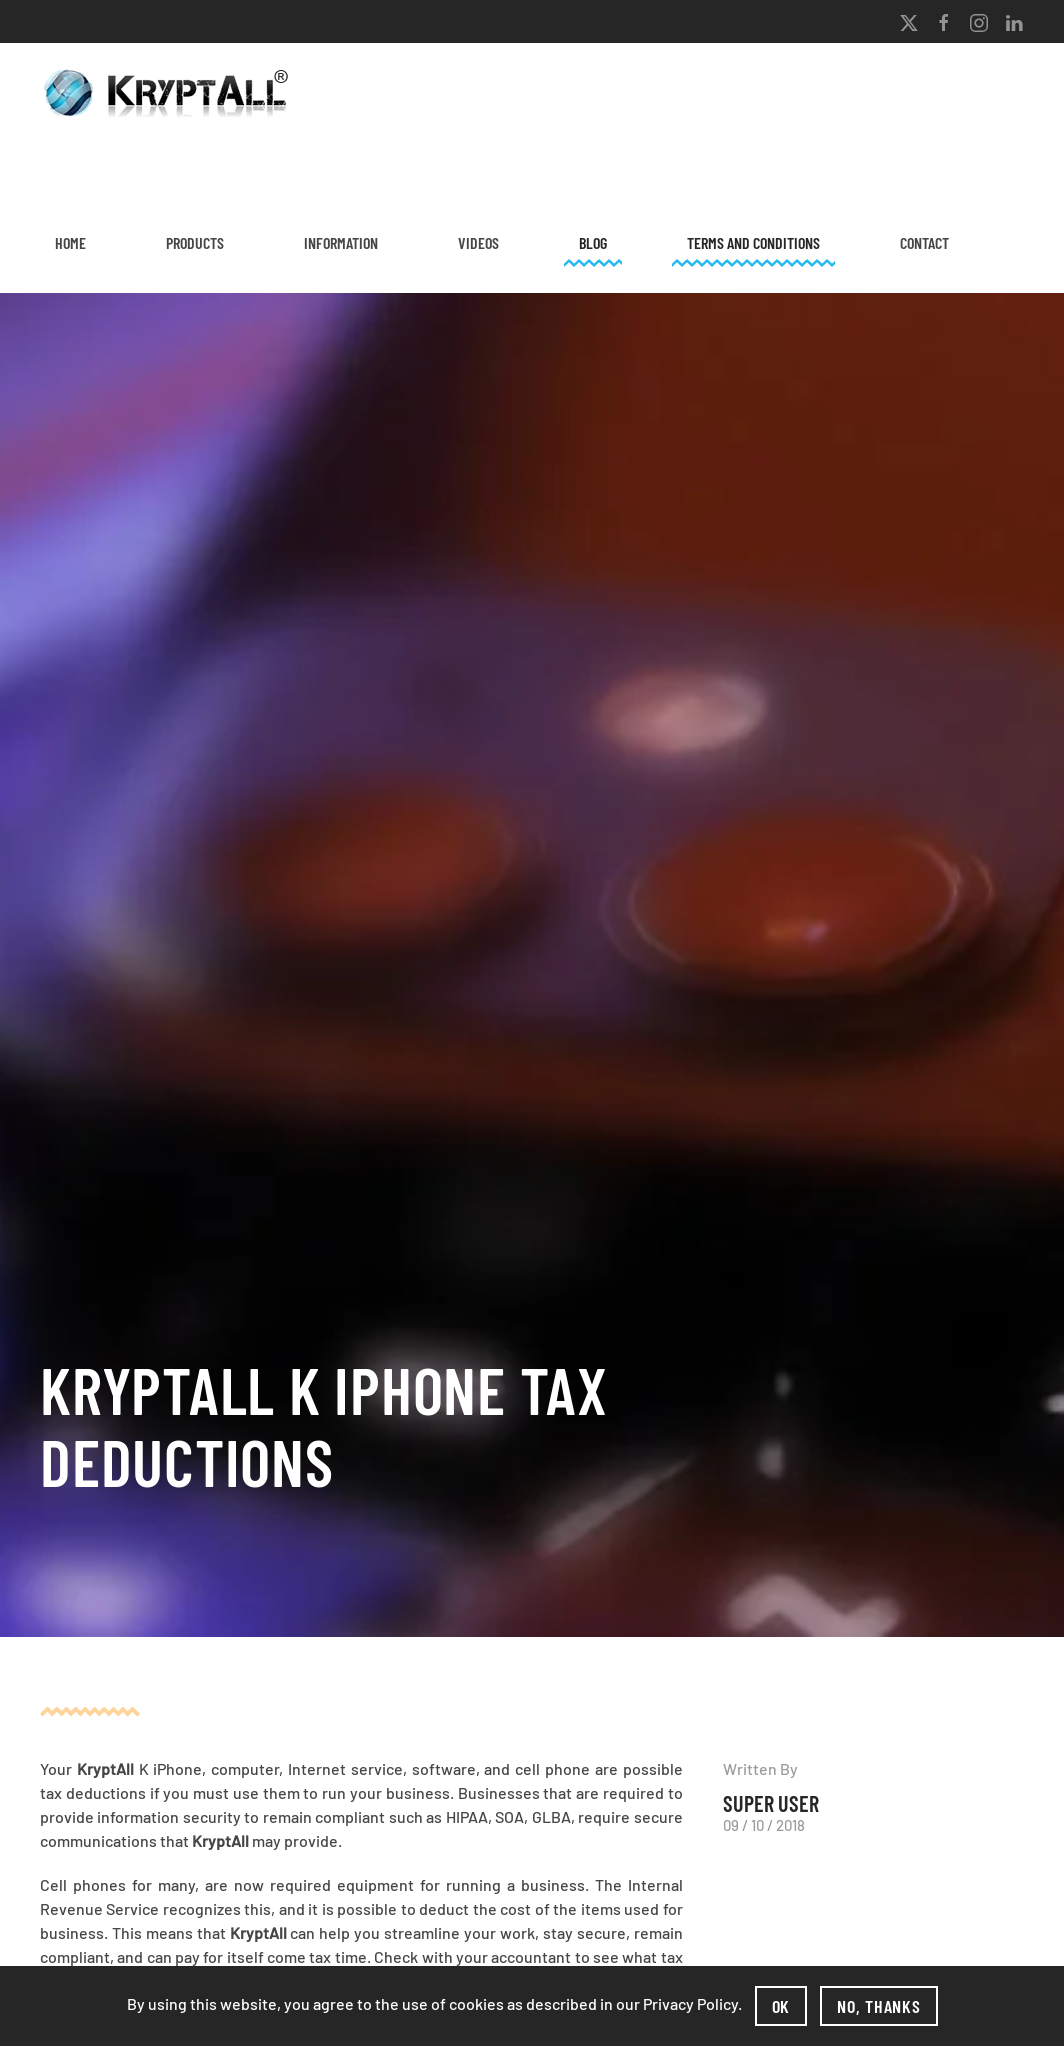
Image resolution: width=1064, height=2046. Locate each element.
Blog (593, 242)
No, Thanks (879, 2006)
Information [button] (341, 242)
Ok (781, 2006)
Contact (924, 242)
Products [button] (195, 242)
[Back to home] (170, 93)
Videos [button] (478, 242)
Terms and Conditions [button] (753, 242)
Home (70, 242)
